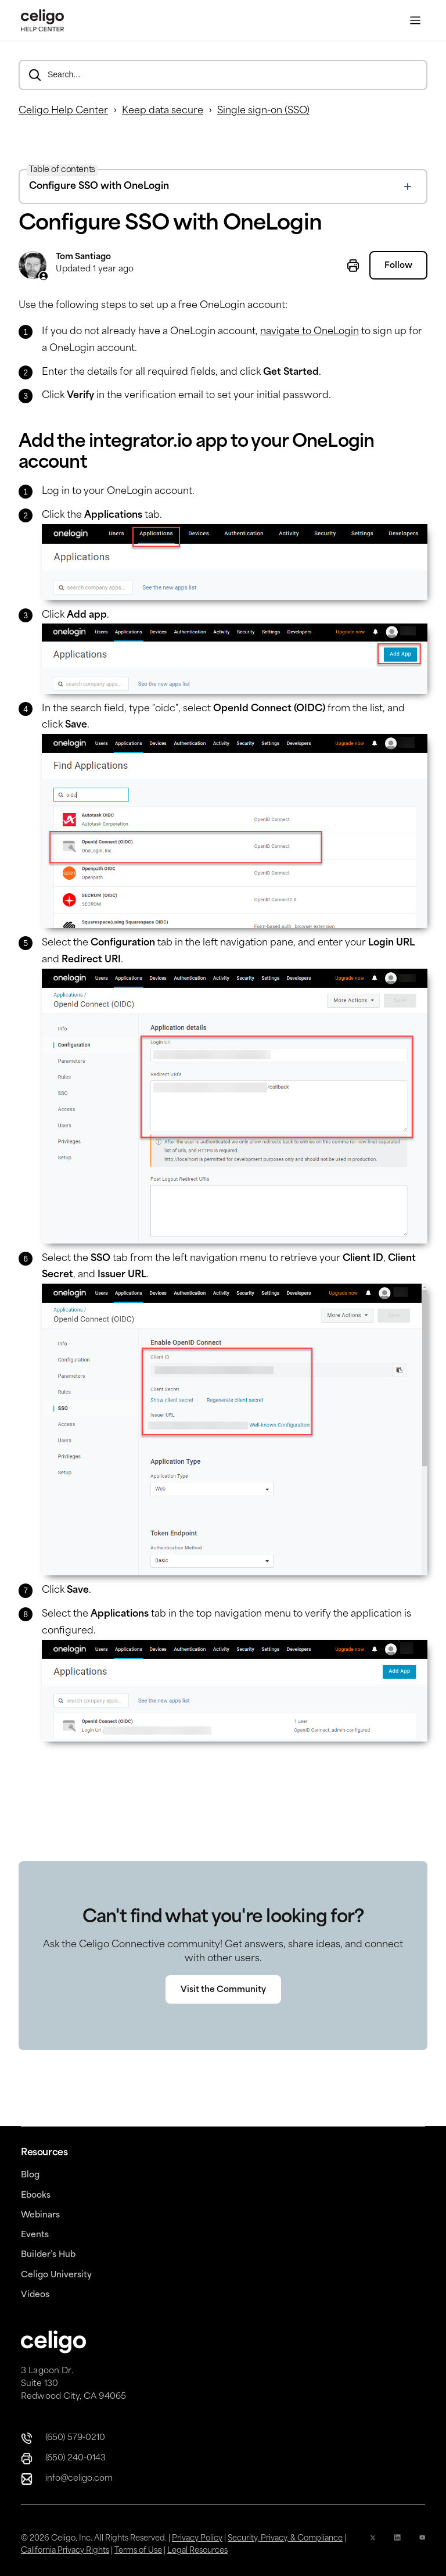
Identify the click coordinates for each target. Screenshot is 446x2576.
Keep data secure (162, 111)
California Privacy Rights (65, 2550)
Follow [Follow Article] (398, 265)
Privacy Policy (197, 2538)
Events (35, 2235)
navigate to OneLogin (309, 331)
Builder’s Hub (48, 2255)
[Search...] (223, 75)
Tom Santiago (83, 257)
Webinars (40, 2215)
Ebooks (36, 2195)
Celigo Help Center (63, 111)
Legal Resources (197, 2550)
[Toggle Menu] (415, 20)
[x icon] (373, 2545)
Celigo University (56, 2275)
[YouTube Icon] (422, 2545)
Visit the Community (223, 2012)
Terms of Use (138, 2550)
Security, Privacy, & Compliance (285, 2538)
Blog (30, 2175)
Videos (35, 2295)
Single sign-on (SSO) (263, 111)
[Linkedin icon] (397, 2545)
